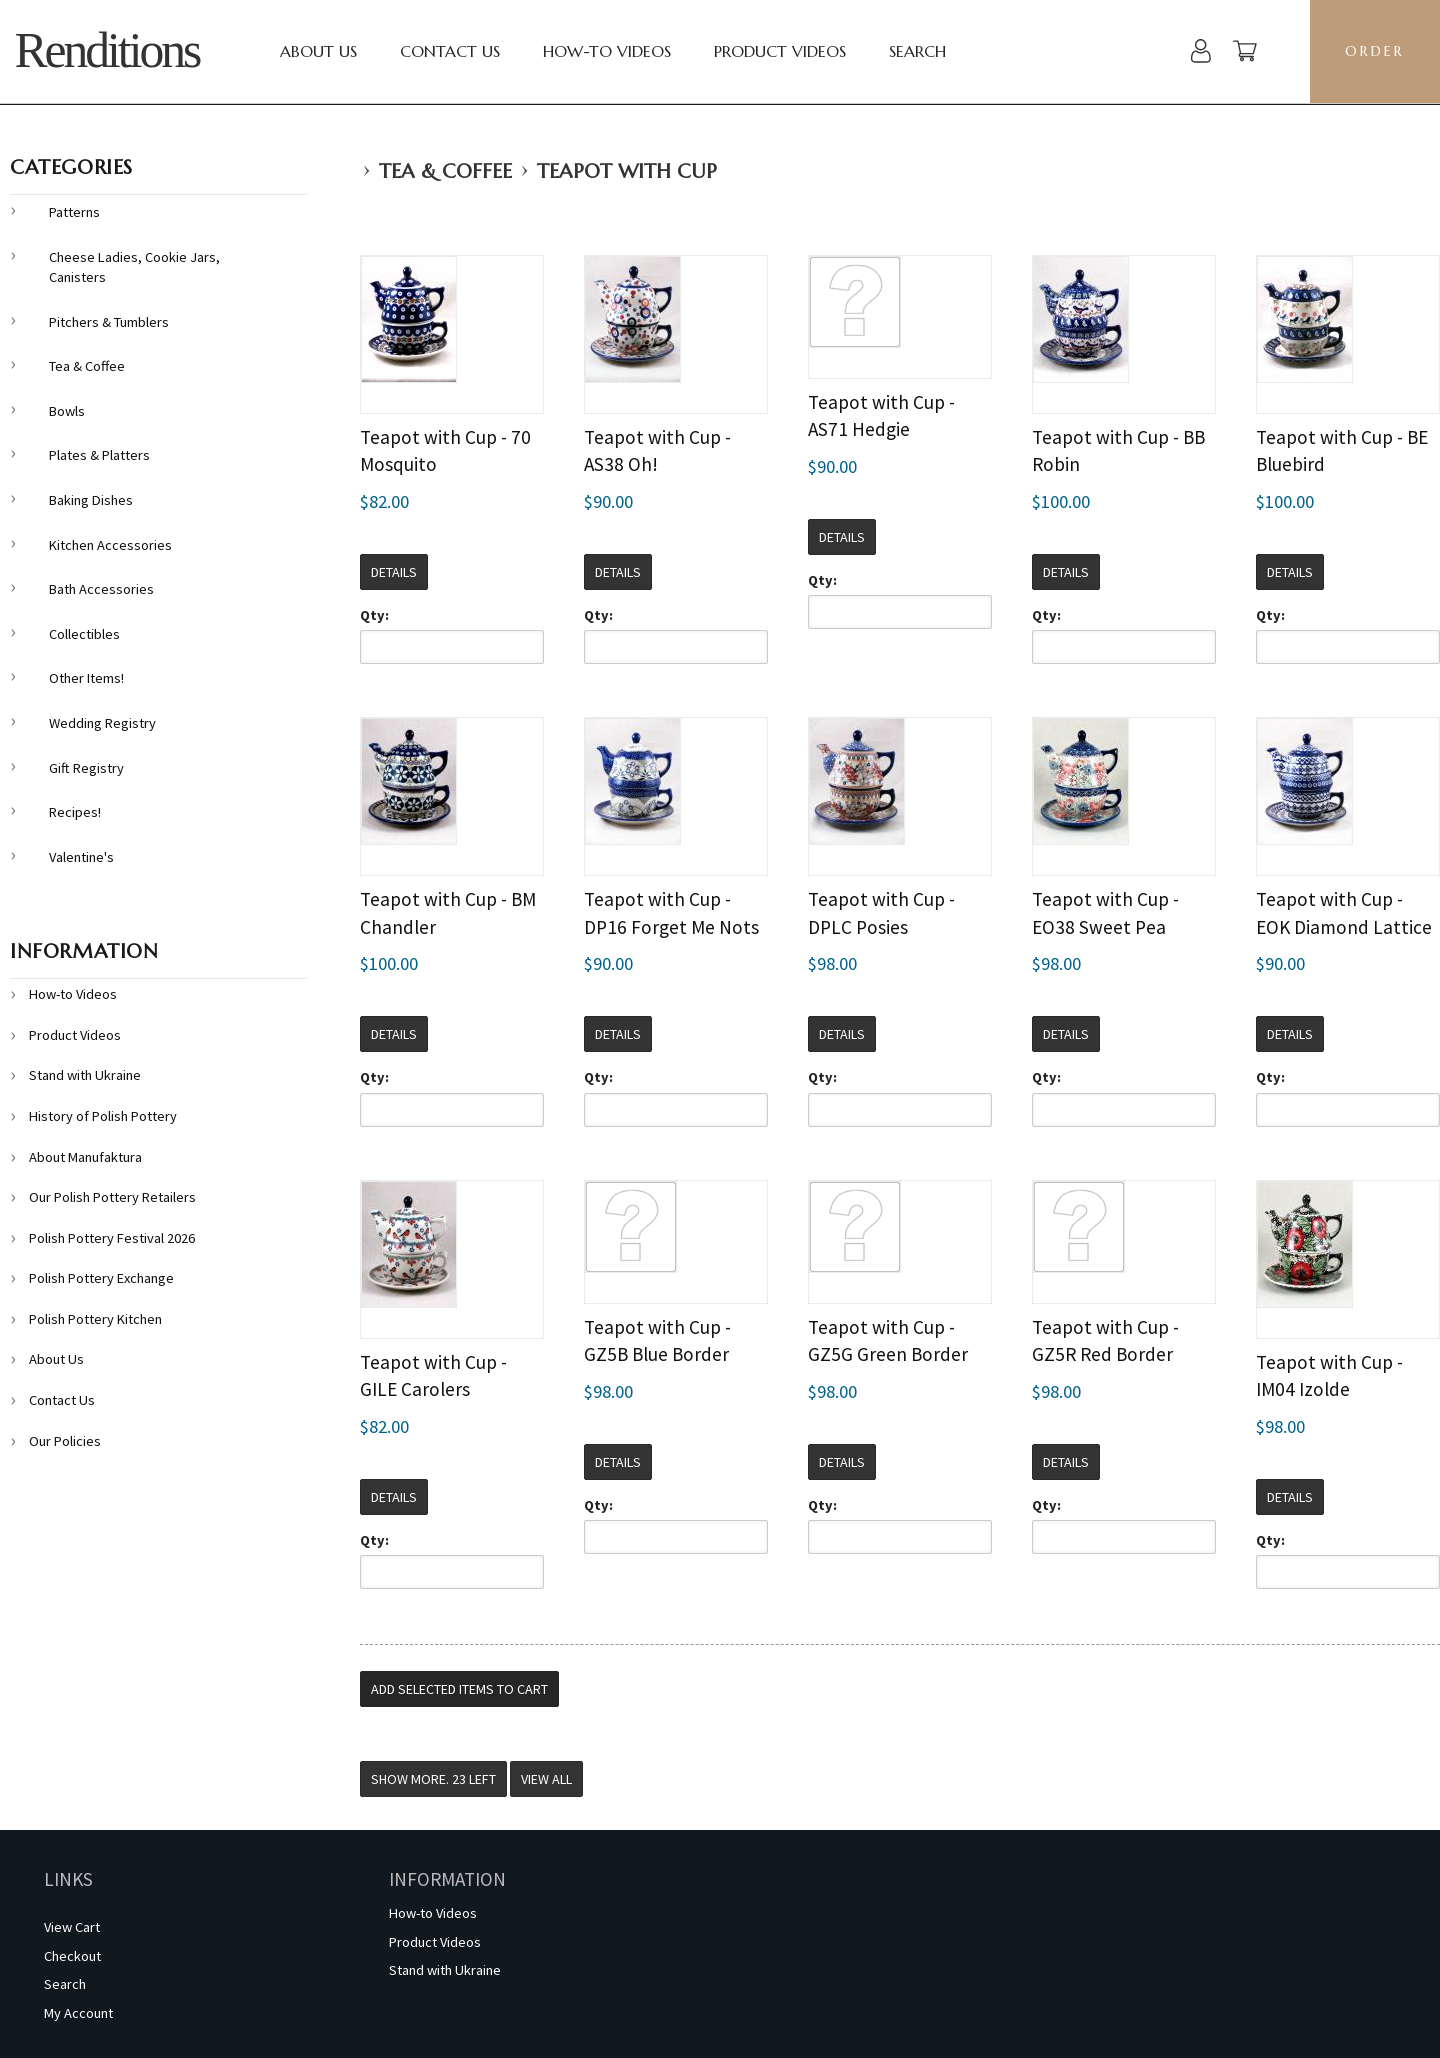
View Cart (72, 1927)
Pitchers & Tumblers (109, 322)
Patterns (74, 212)
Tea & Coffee (445, 171)
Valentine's (81, 857)
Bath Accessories (101, 589)
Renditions (106, 50)
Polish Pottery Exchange (101, 1278)
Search (917, 51)
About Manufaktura (85, 1157)
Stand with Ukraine (85, 1075)
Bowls (67, 411)
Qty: (374, 615)
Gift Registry (86, 768)
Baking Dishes (91, 500)
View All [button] (546, 1779)
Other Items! (86, 678)
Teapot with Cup (627, 171)
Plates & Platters (99, 455)
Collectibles (84, 634)
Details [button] (394, 572)
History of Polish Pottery (103, 1116)
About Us (318, 51)
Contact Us (450, 51)
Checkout (72, 1956)
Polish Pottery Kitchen (95, 1319)
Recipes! (75, 812)
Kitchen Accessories (110, 545)
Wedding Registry (102, 723)
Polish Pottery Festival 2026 (112, 1238)
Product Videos (780, 51)
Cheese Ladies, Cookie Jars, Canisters (134, 267)
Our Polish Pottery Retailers (112, 1197)
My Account (78, 2013)
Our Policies (65, 1441)
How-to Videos (607, 51)
